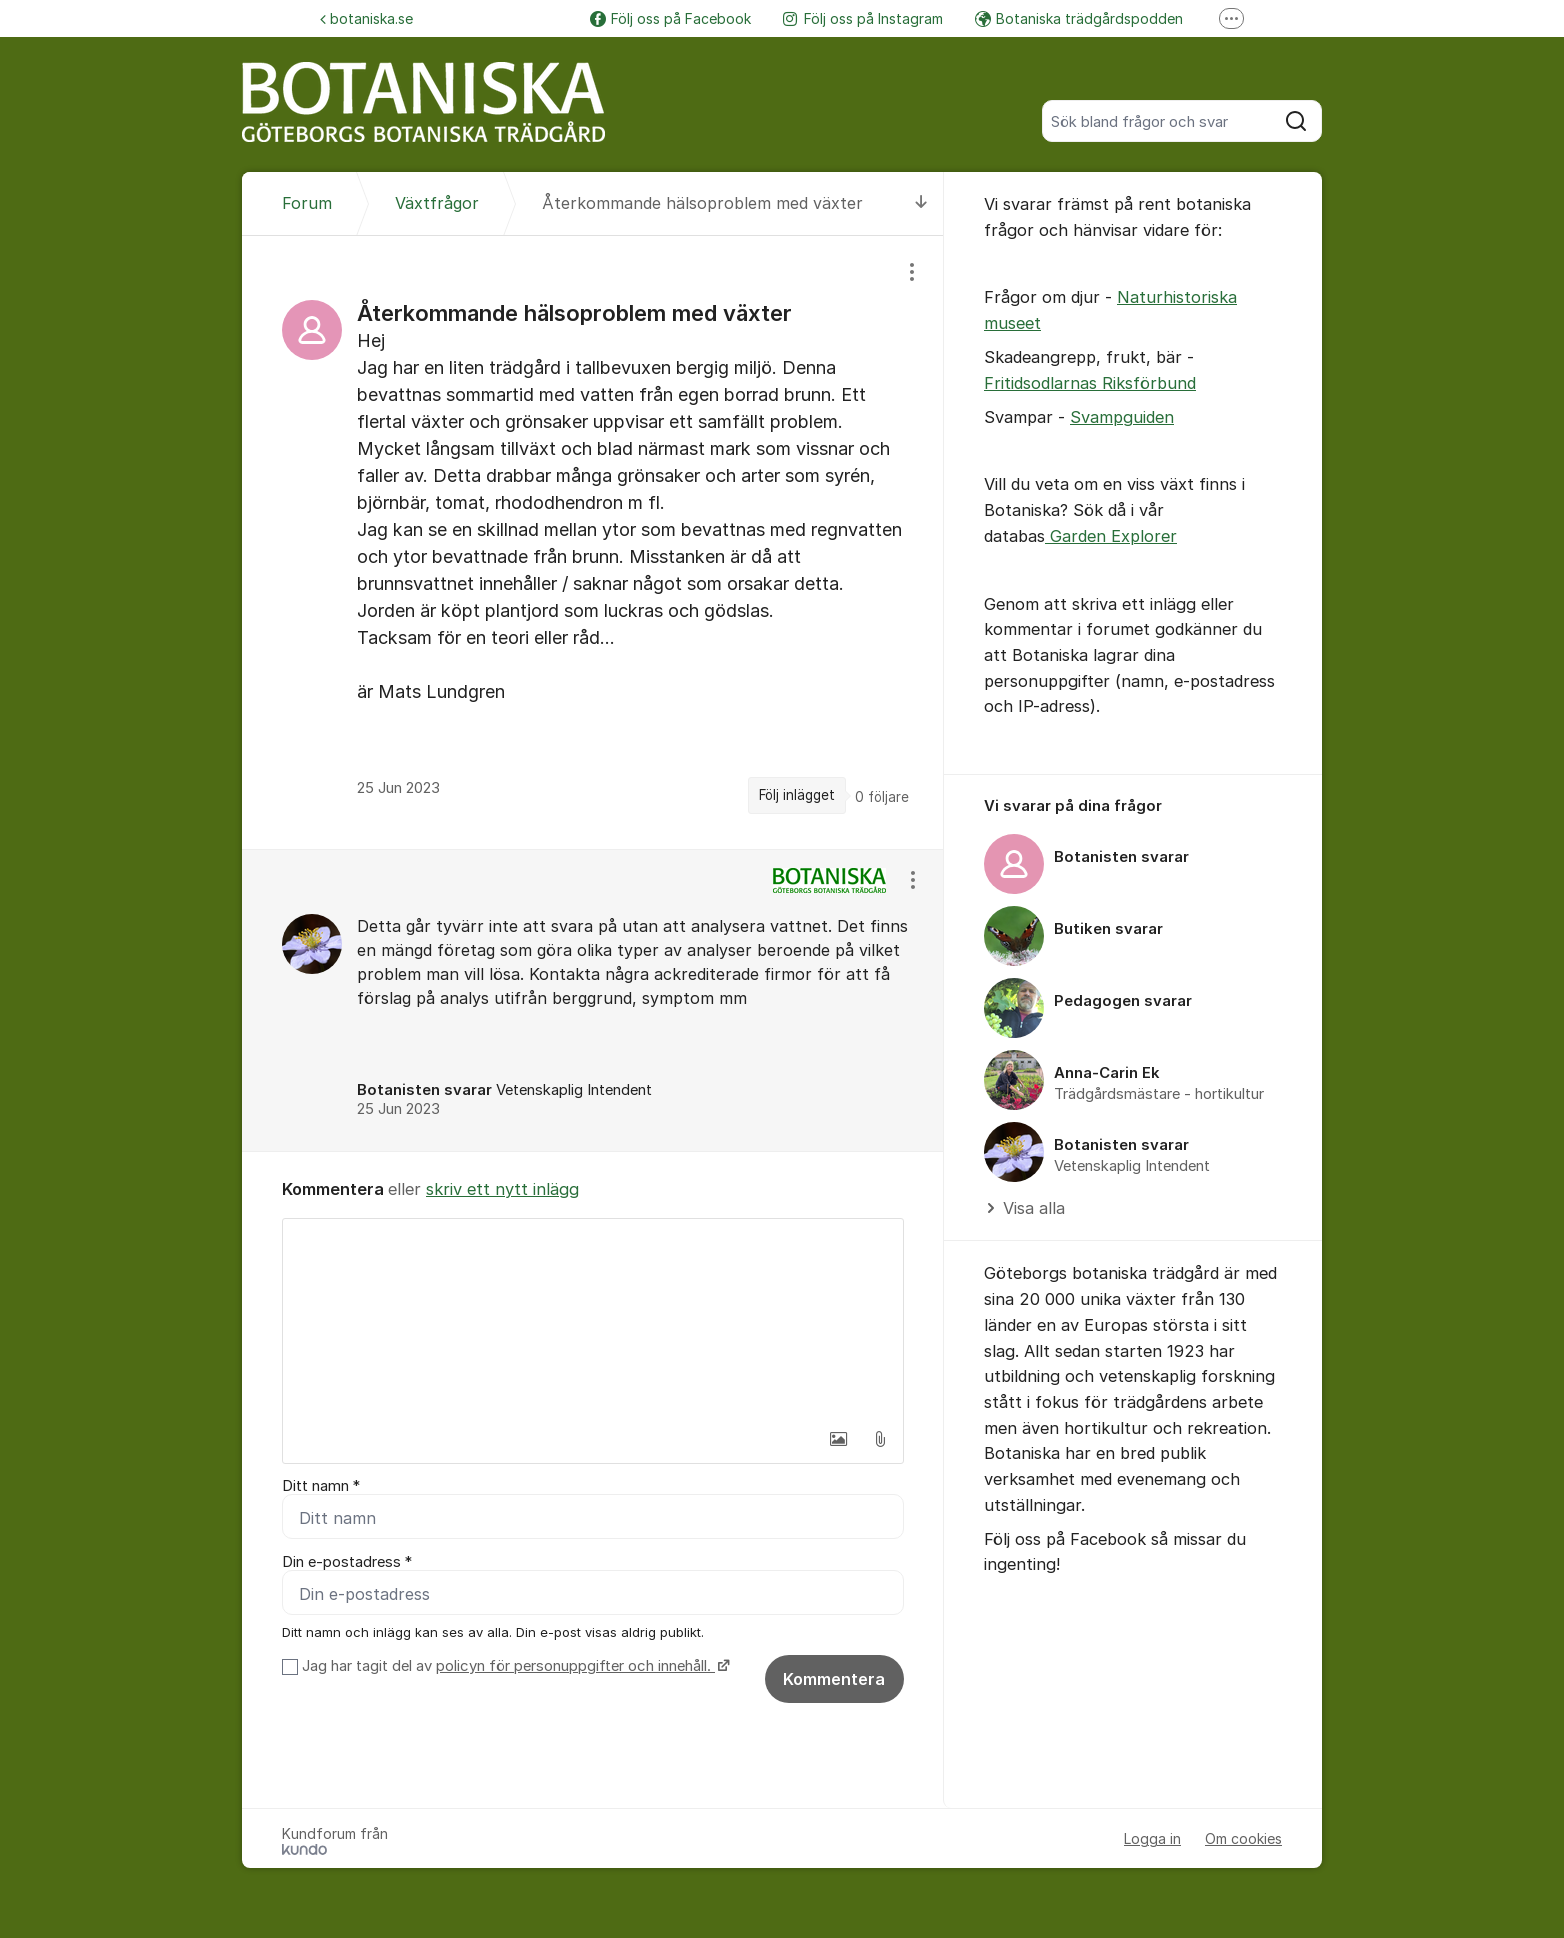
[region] (593, 542)
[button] (838, 1439)
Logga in (1152, 1838)
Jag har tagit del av (513, 1666)
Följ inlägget (797, 795)
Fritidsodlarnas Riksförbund (1090, 383)
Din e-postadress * (347, 1562)
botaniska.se (366, 18)
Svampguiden (1122, 417)
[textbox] (593, 1319)
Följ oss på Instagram (863, 18)
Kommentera (834, 1679)
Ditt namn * (321, 1486)
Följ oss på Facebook (670, 18)
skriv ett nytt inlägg (502, 1189)
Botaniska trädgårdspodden (1079, 18)
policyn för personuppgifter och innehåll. (575, 1666)
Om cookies (1243, 1838)
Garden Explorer (1111, 536)
